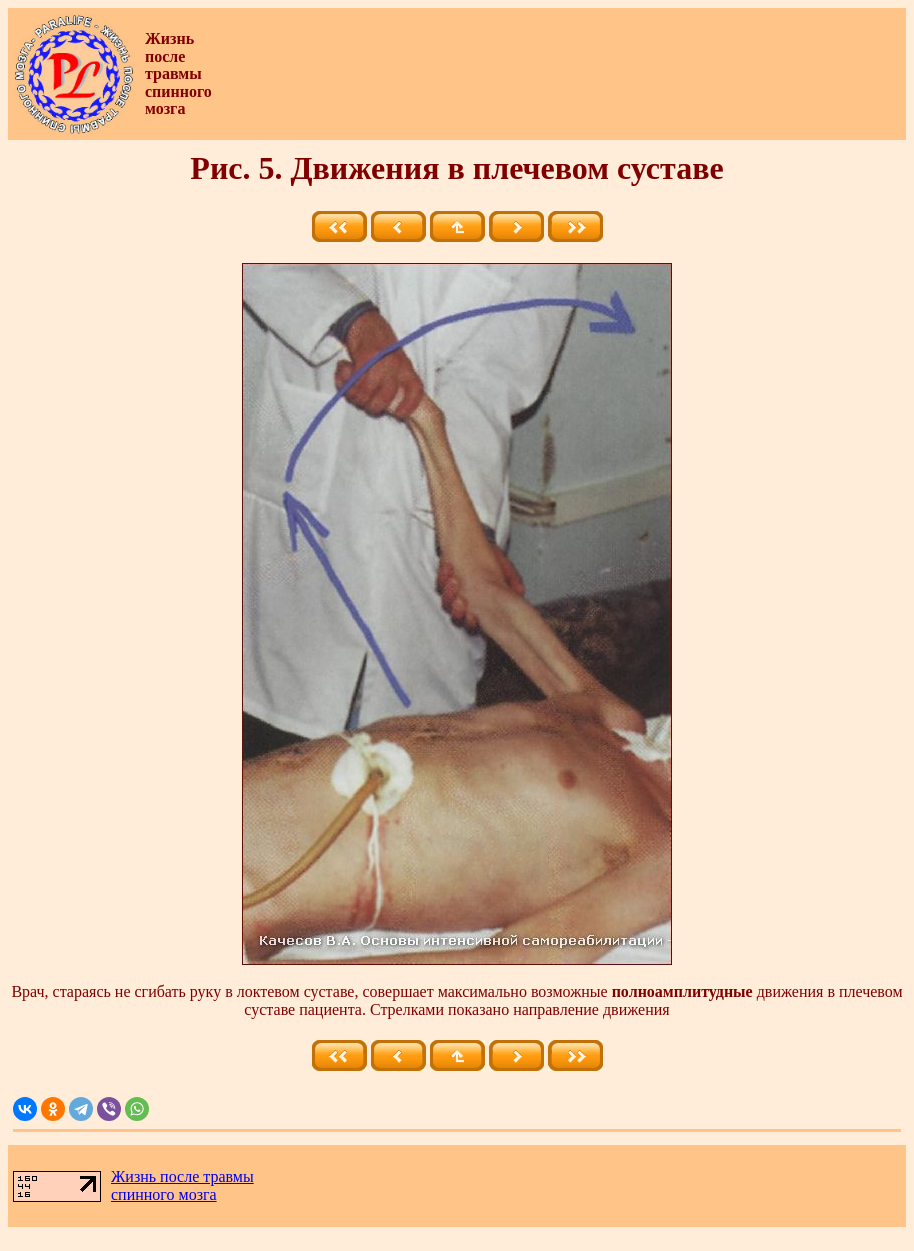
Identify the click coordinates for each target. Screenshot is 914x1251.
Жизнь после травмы (182, 1176)
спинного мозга (164, 1194)
